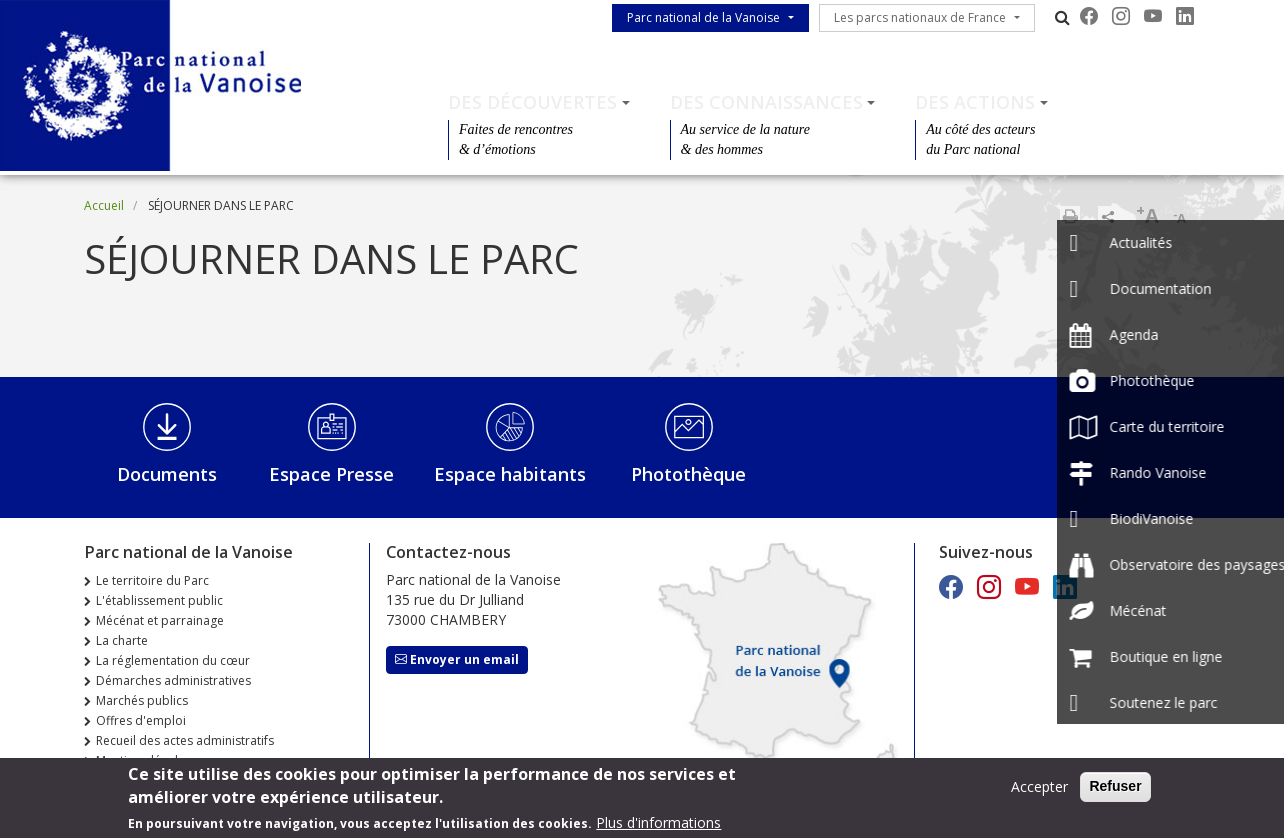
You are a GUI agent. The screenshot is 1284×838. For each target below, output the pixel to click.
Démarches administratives (173, 680)
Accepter (1039, 789)
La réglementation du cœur (173, 660)
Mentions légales (143, 760)
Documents (167, 474)
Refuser (1115, 789)
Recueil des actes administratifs (185, 740)
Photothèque (688, 474)
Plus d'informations (658, 825)
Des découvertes (532, 102)
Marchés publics (142, 700)
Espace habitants (510, 474)
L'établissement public (159, 600)
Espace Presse (331, 474)
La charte (122, 640)
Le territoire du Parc (152, 580)
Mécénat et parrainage (160, 620)
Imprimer (1070, 216)
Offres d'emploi (141, 720)
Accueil (104, 205)
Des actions (975, 102)
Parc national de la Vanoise (703, 17)
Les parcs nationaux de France (920, 17)
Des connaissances (766, 102)
